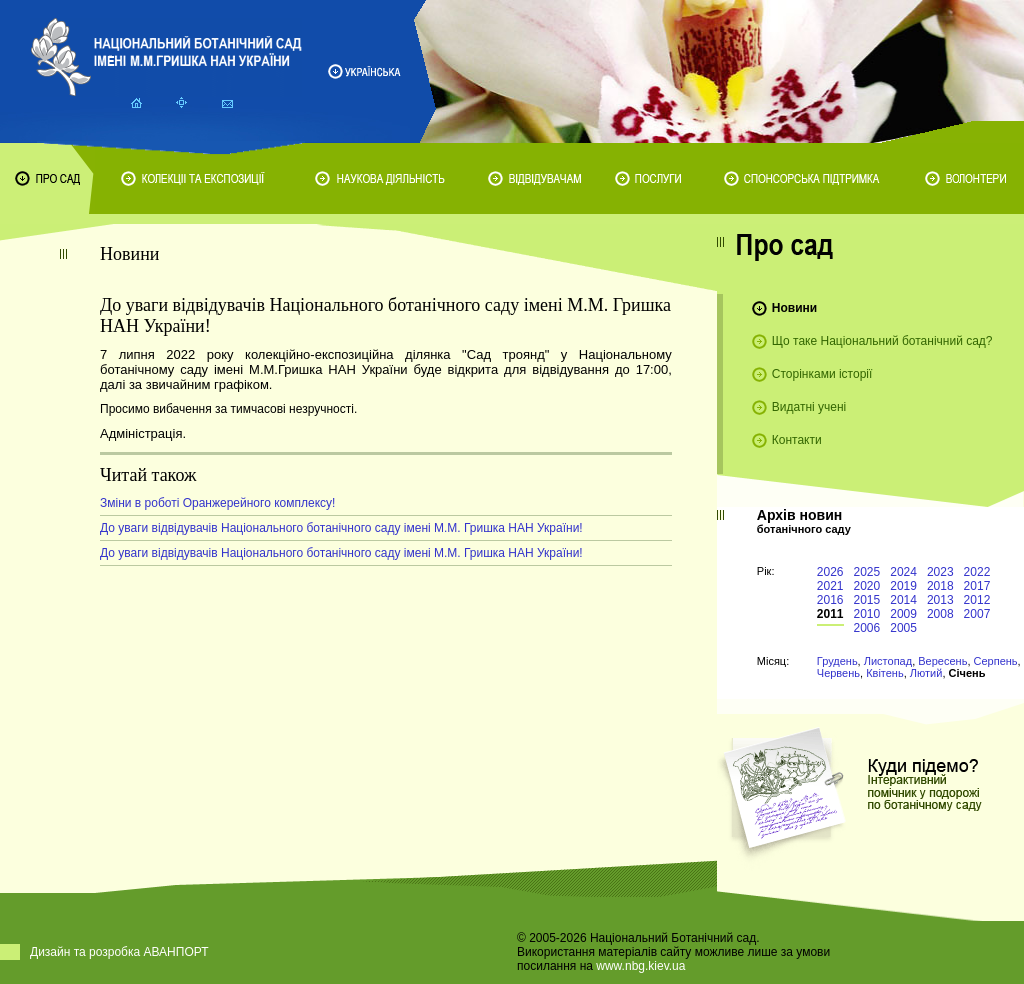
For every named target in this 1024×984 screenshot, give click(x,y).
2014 (903, 600)
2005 (903, 628)
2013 (940, 600)
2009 (903, 614)
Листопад (888, 661)
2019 (903, 586)
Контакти (797, 440)
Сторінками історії (822, 374)
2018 (940, 586)
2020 (867, 586)
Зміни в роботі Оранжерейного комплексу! (217, 503)
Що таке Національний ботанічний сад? (882, 341)
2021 (830, 586)
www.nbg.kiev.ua (640, 966)
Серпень (996, 661)
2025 (867, 572)
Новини (794, 308)
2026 (830, 572)
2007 (977, 614)
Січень (967, 673)
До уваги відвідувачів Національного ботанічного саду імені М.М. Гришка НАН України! (341, 528)
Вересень (942, 661)
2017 (977, 586)
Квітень (885, 673)
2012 (977, 600)
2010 (867, 614)
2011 (830, 614)
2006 (867, 628)
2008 (940, 614)
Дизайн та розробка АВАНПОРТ (119, 952)
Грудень (837, 661)
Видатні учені (809, 407)
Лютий (926, 673)
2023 (940, 572)
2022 (977, 572)
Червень (838, 673)
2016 (830, 600)
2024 (903, 572)
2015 (867, 600)
